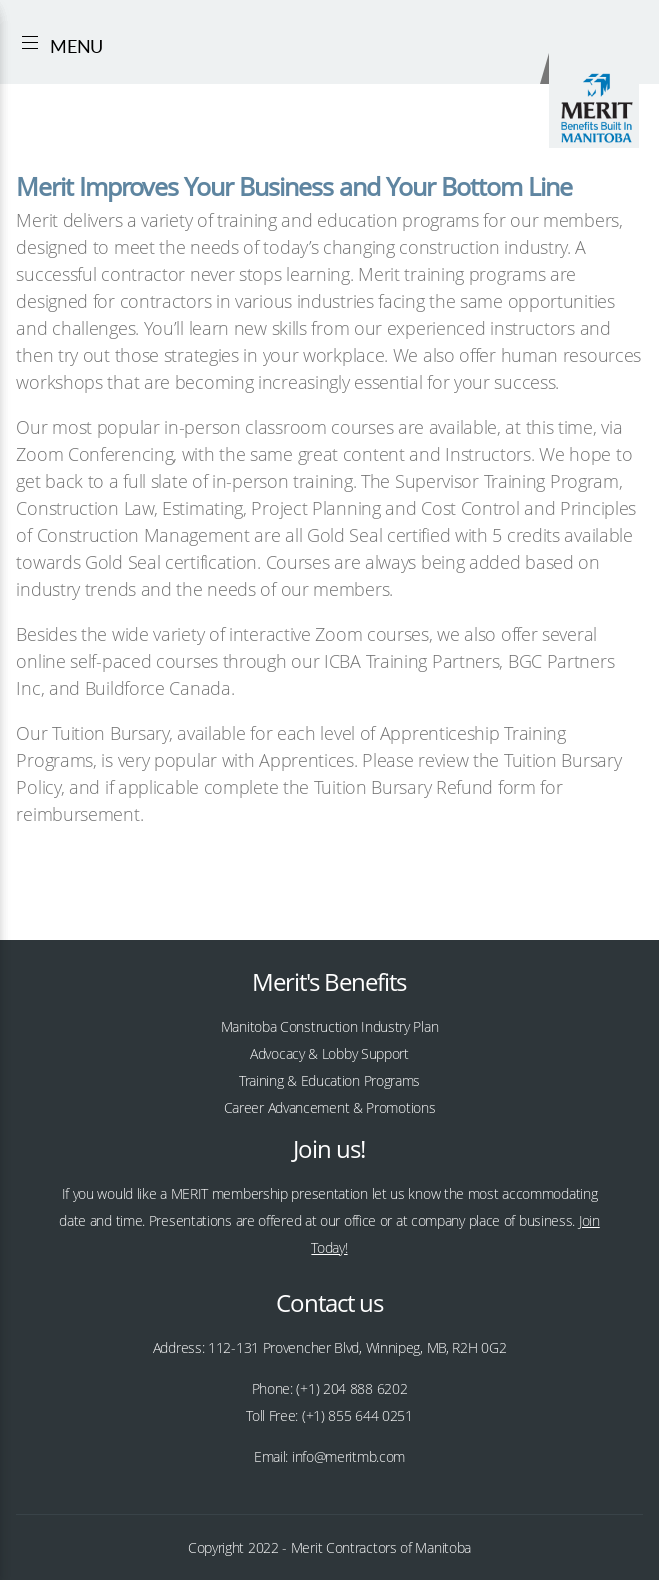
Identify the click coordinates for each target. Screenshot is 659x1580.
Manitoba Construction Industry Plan (330, 1026)
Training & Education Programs (329, 1080)
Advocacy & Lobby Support (329, 1053)
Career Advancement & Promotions (330, 1107)
